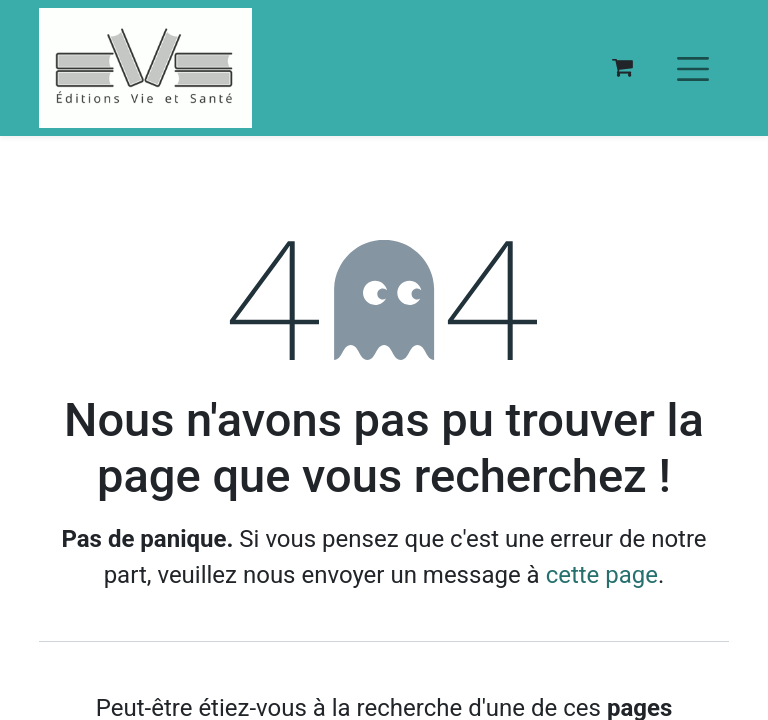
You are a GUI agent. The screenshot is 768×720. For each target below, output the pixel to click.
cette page (602, 575)
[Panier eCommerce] (621, 67)
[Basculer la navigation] (693, 68)
